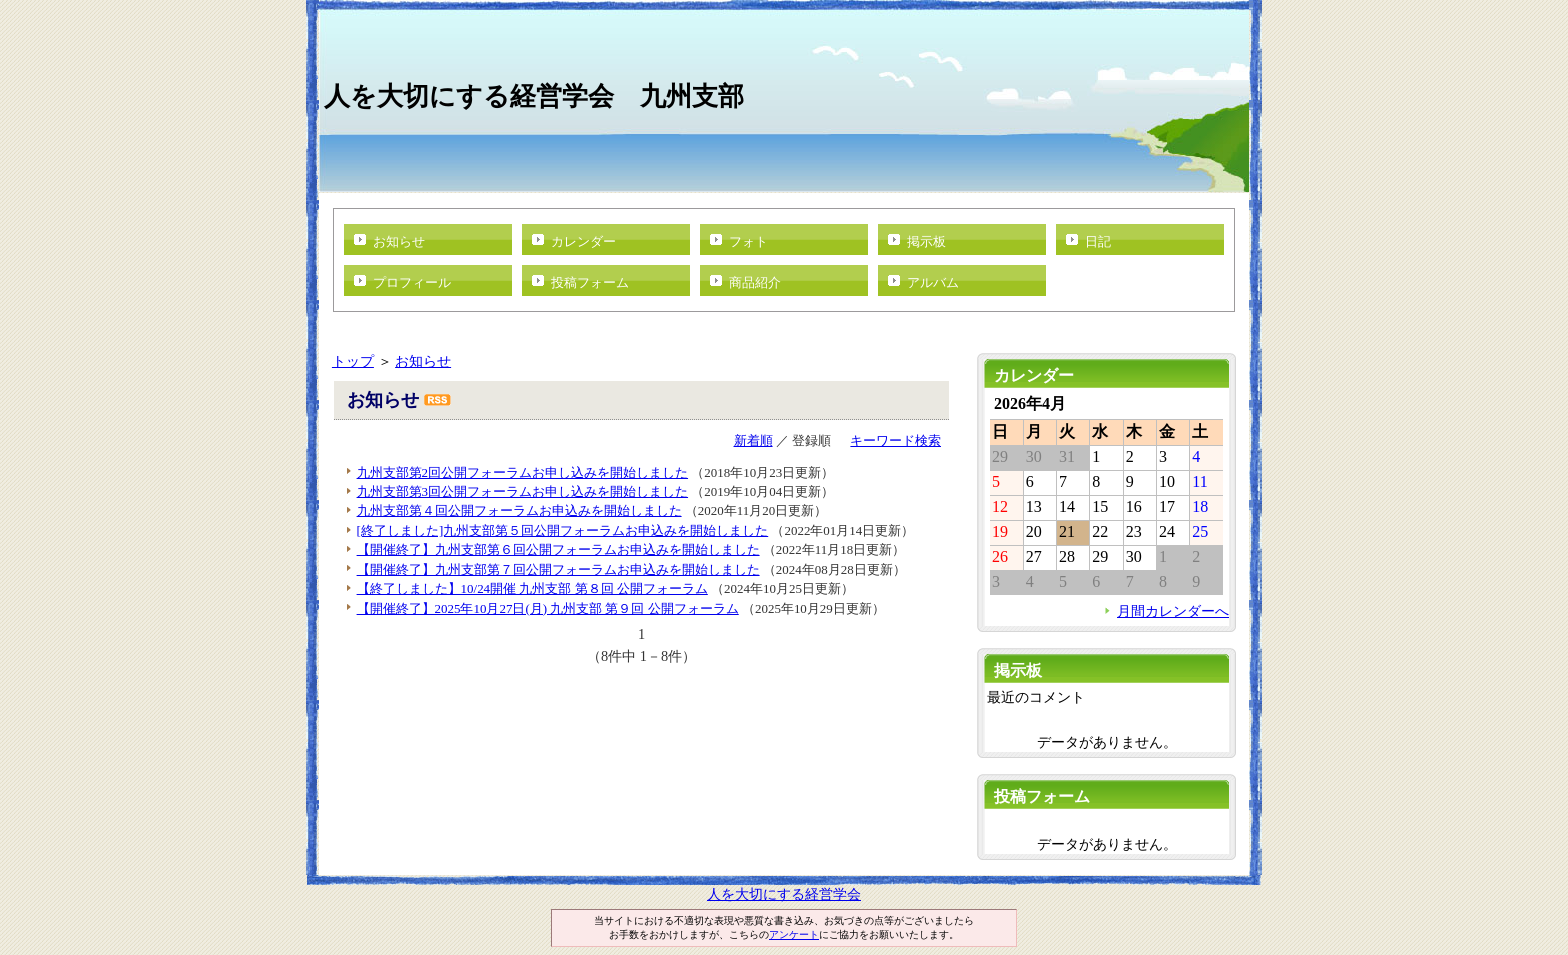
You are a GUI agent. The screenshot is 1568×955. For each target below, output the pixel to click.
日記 (1098, 241)
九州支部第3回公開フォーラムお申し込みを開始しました (522, 491)
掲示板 (926, 241)
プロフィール (412, 282)
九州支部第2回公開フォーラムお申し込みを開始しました (522, 472)
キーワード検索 (895, 440)
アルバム (933, 282)
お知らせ (399, 241)
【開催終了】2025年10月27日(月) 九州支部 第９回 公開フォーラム (548, 608)
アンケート (794, 934)
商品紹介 (755, 282)
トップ (353, 361)
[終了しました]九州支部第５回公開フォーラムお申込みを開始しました (563, 530)
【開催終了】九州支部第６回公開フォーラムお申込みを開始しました (558, 549)
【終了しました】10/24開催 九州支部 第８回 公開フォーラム (532, 588)
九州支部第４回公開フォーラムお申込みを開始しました (519, 510)
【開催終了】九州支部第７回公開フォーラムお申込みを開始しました (558, 569)
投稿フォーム (590, 282)
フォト (748, 241)
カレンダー (583, 241)
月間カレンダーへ (1173, 611)
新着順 (753, 440)
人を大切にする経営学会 (784, 894)
